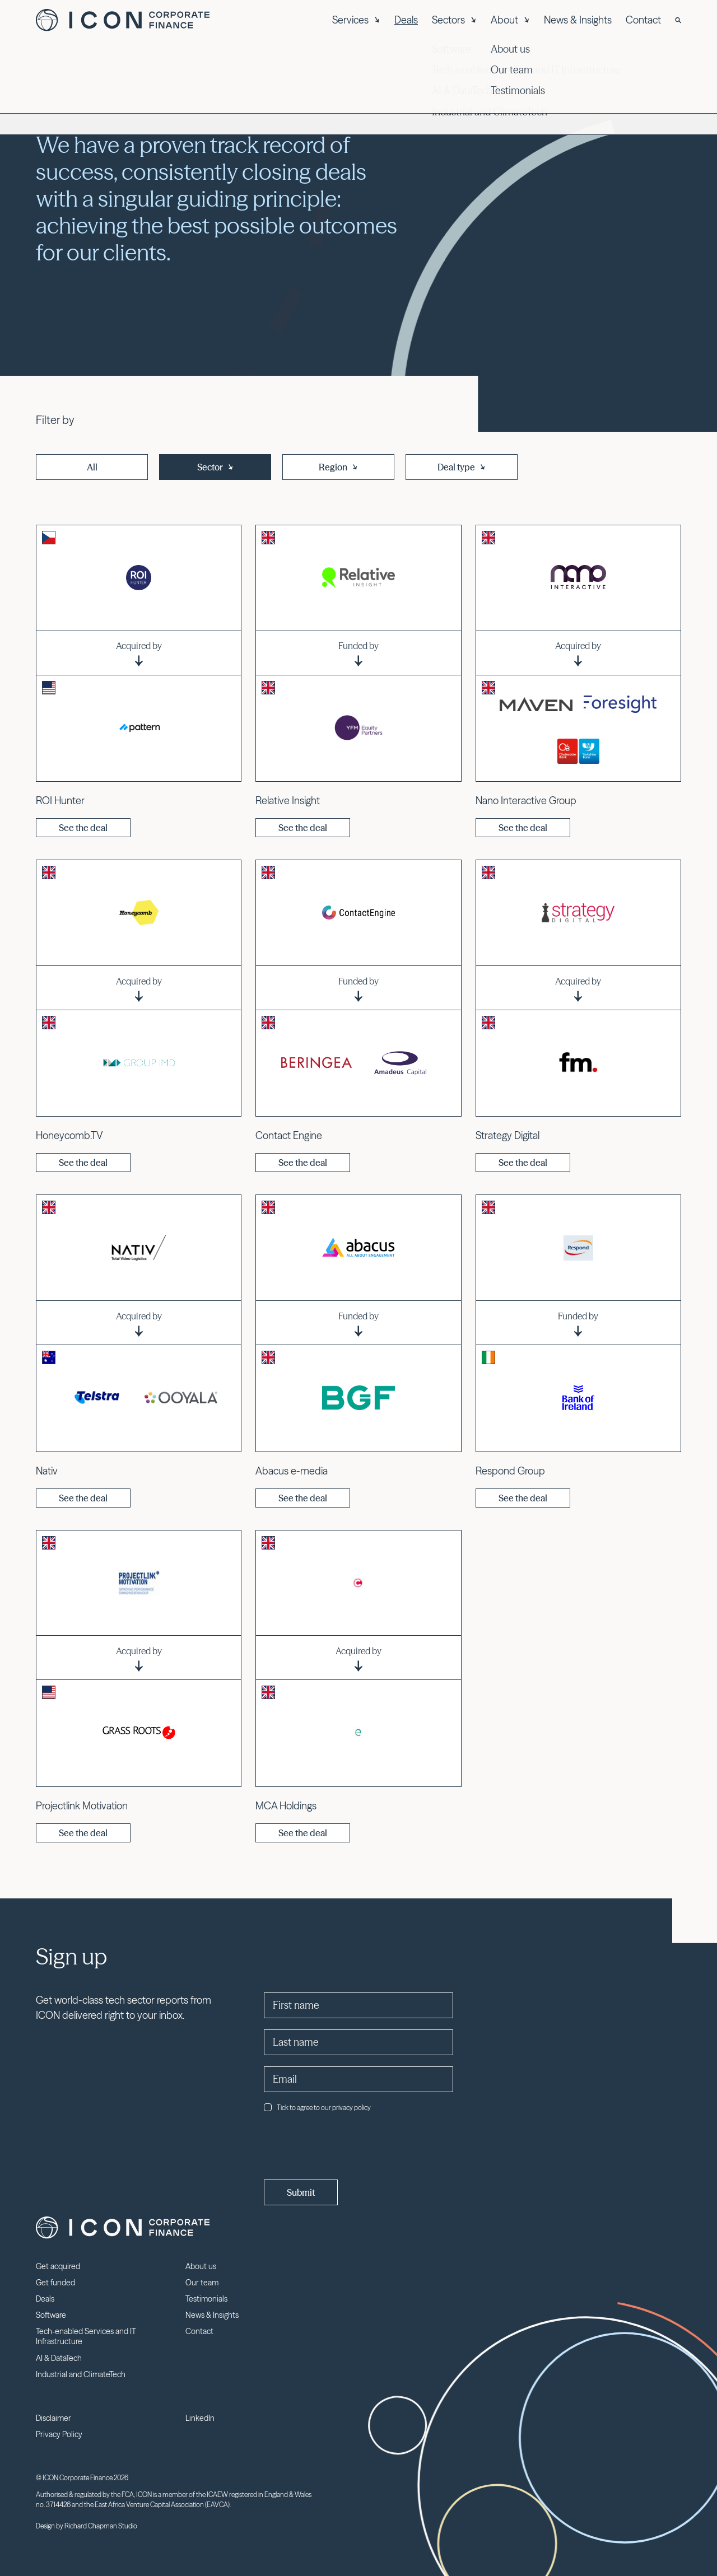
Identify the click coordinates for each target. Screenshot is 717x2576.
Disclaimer (53, 2418)
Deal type (461, 467)
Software (51, 2315)
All (92, 467)
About (510, 19)
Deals (406, 19)
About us (200, 2266)
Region (338, 467)
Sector (215, 467)
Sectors (454, 19)
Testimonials (206, 2299)
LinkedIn (200, 2418)
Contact (643, 19)
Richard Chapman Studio (100, 2526)
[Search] (678, 20)
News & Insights (578, 19)
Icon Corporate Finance (122, 20)
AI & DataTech (59, 2358)
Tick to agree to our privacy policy (317, 2107)
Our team (201, 2283)
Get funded (55, 2283)
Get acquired (58, 2266)
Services (356, 19)
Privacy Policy (59, 2434)
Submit (301, 2192)
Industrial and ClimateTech (80, 2374)
